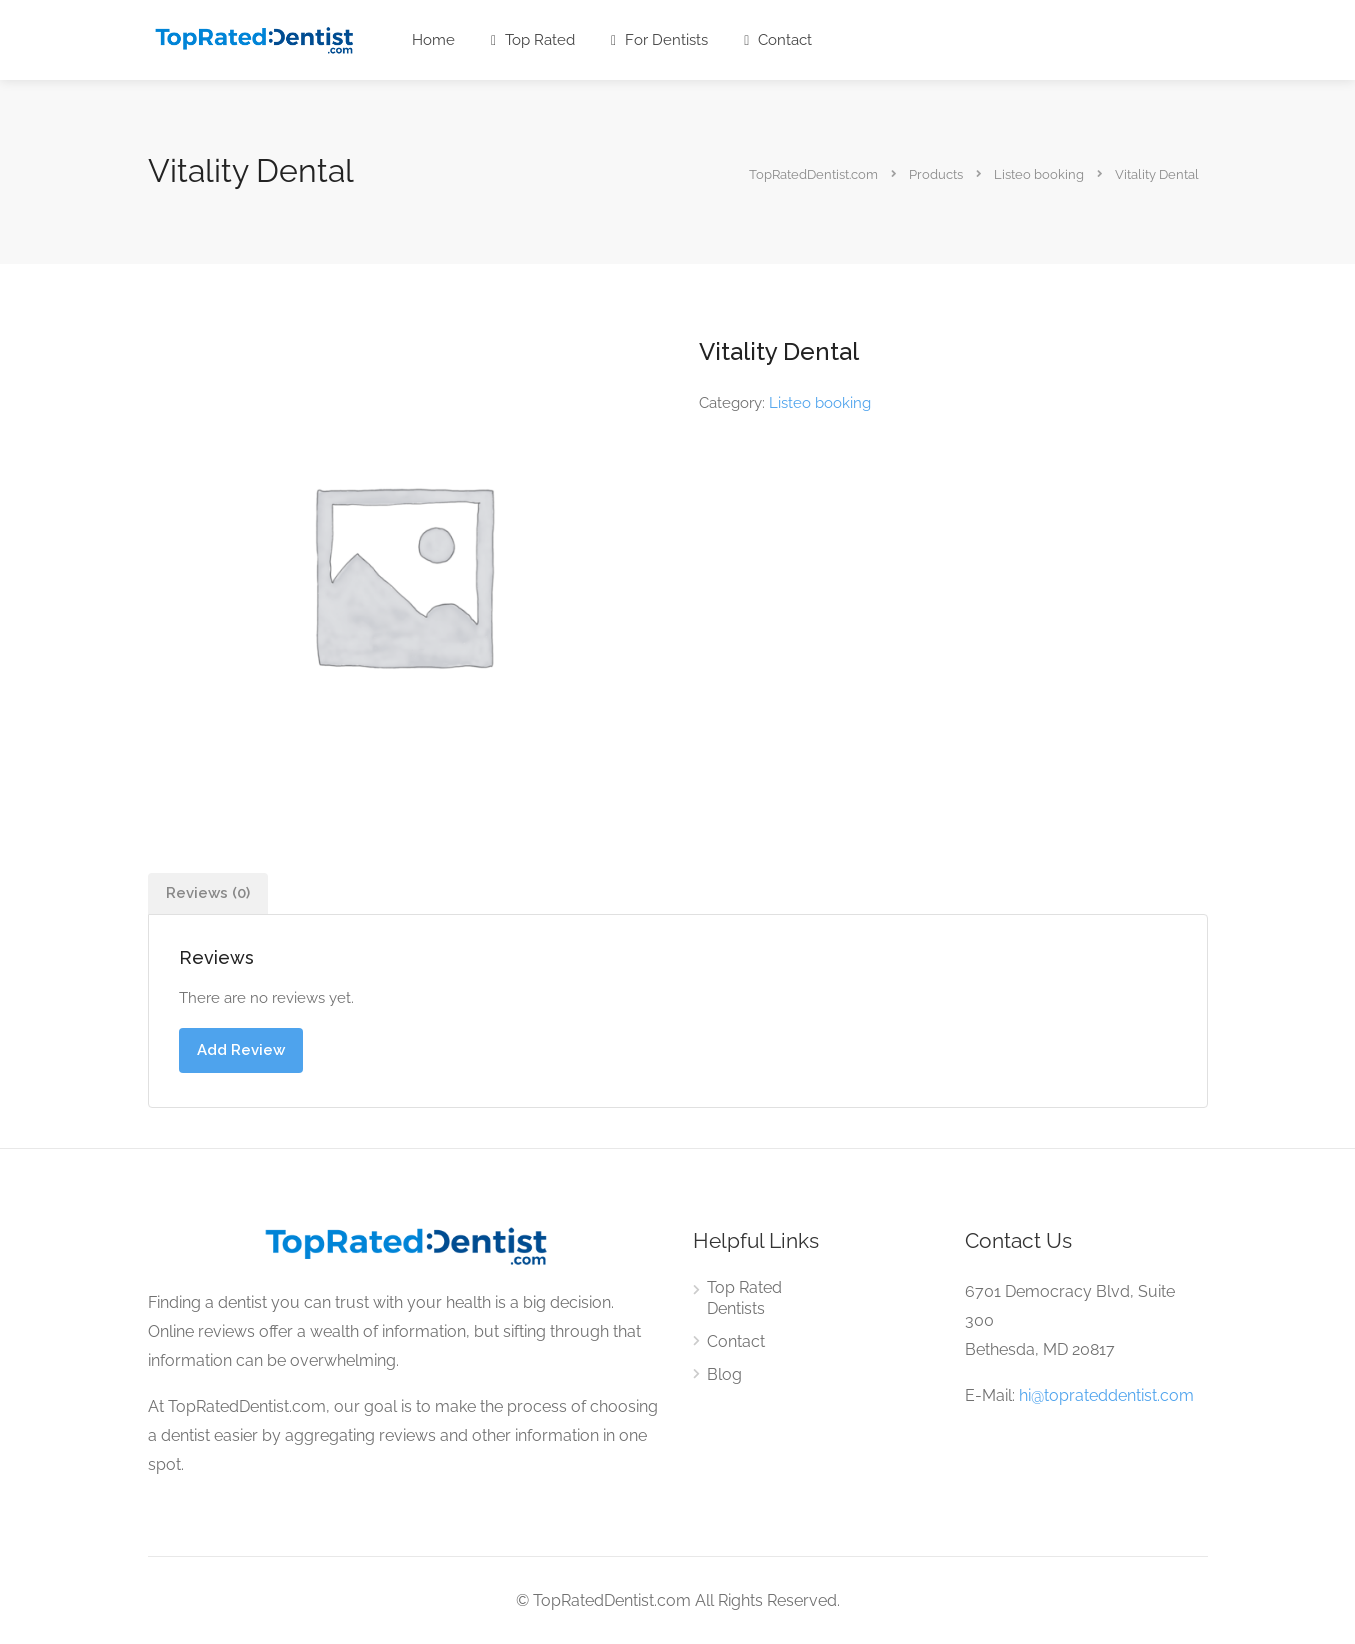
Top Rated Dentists (744, 1298)
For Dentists (659, 40)
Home (433, 40)
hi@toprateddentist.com (1106, 1395)
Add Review (241, 1050)
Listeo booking (820, 403)
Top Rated (533, 40)
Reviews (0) (208, 893)
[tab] (208, 893)
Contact (778, 40)
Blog (724, 1374)
